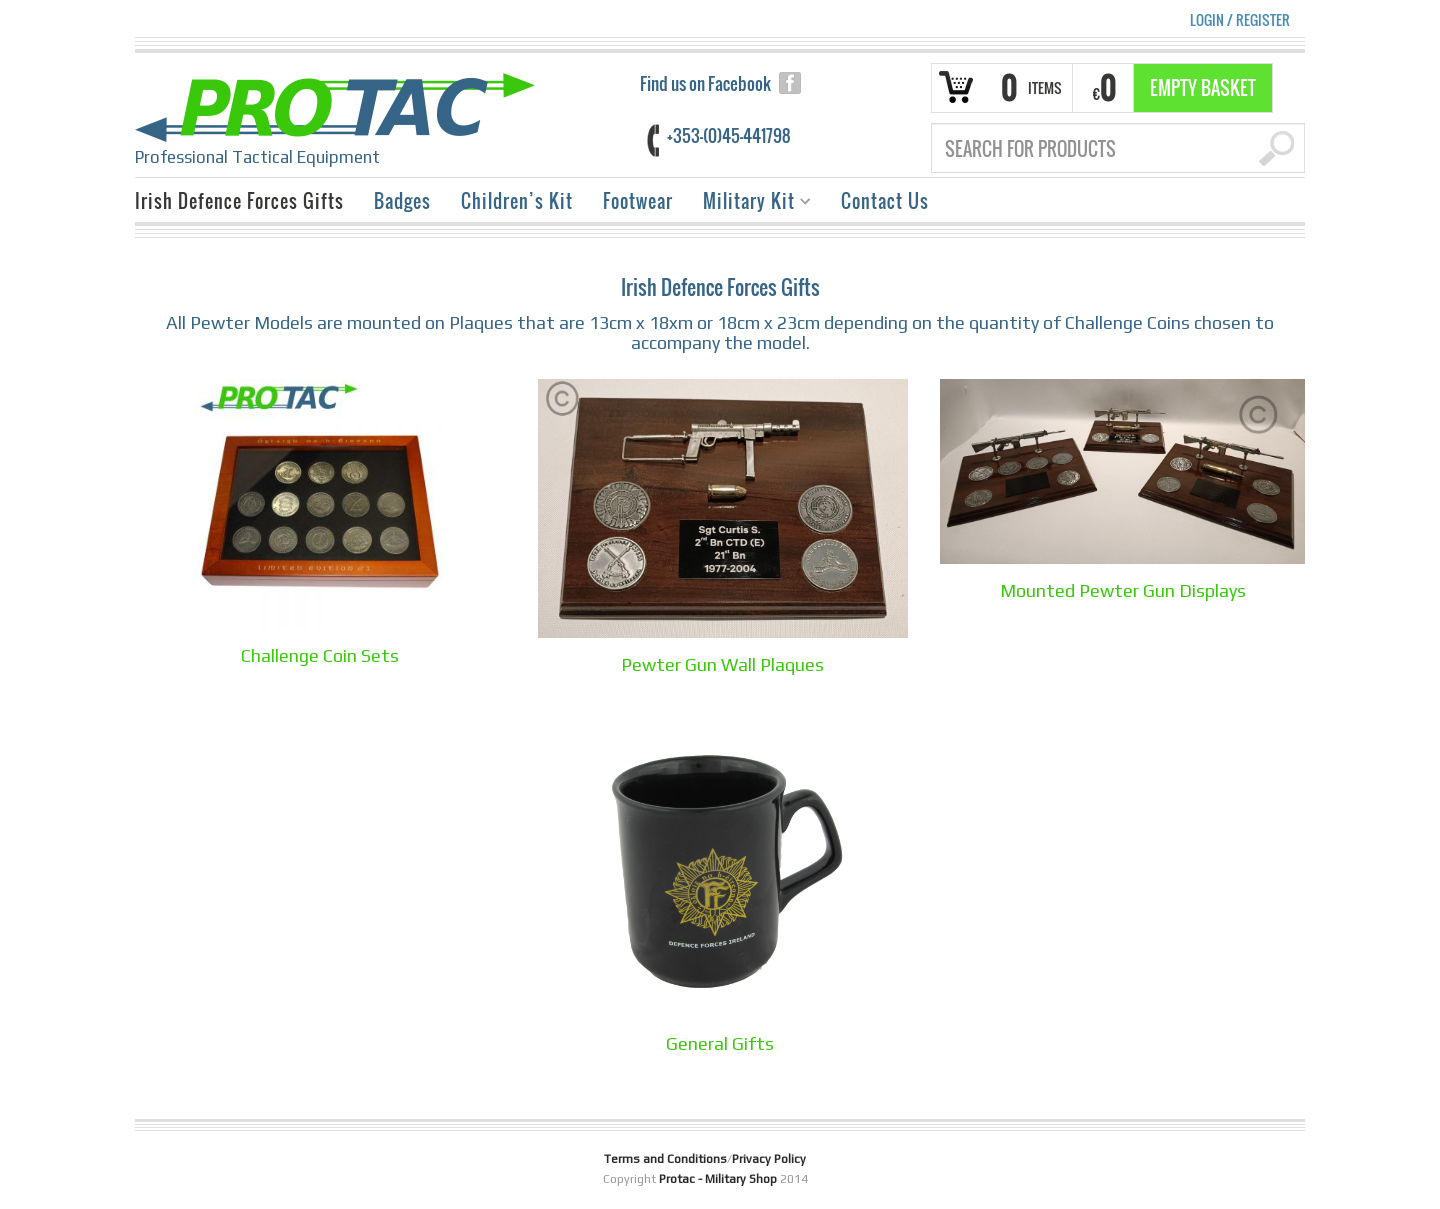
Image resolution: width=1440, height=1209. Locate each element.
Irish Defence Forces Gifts (239, 201)
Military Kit (749, 203)
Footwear (638, 201)
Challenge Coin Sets (320, 655)
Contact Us (885, 201)
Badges (402, 201)
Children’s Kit (517, 201)
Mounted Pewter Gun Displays (1123, 590)
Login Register (1240, 19)
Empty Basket (1203, 88)
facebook (790, 83)
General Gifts (720, 1043)
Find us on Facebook (705, 83)
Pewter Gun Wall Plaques (722, 664)
